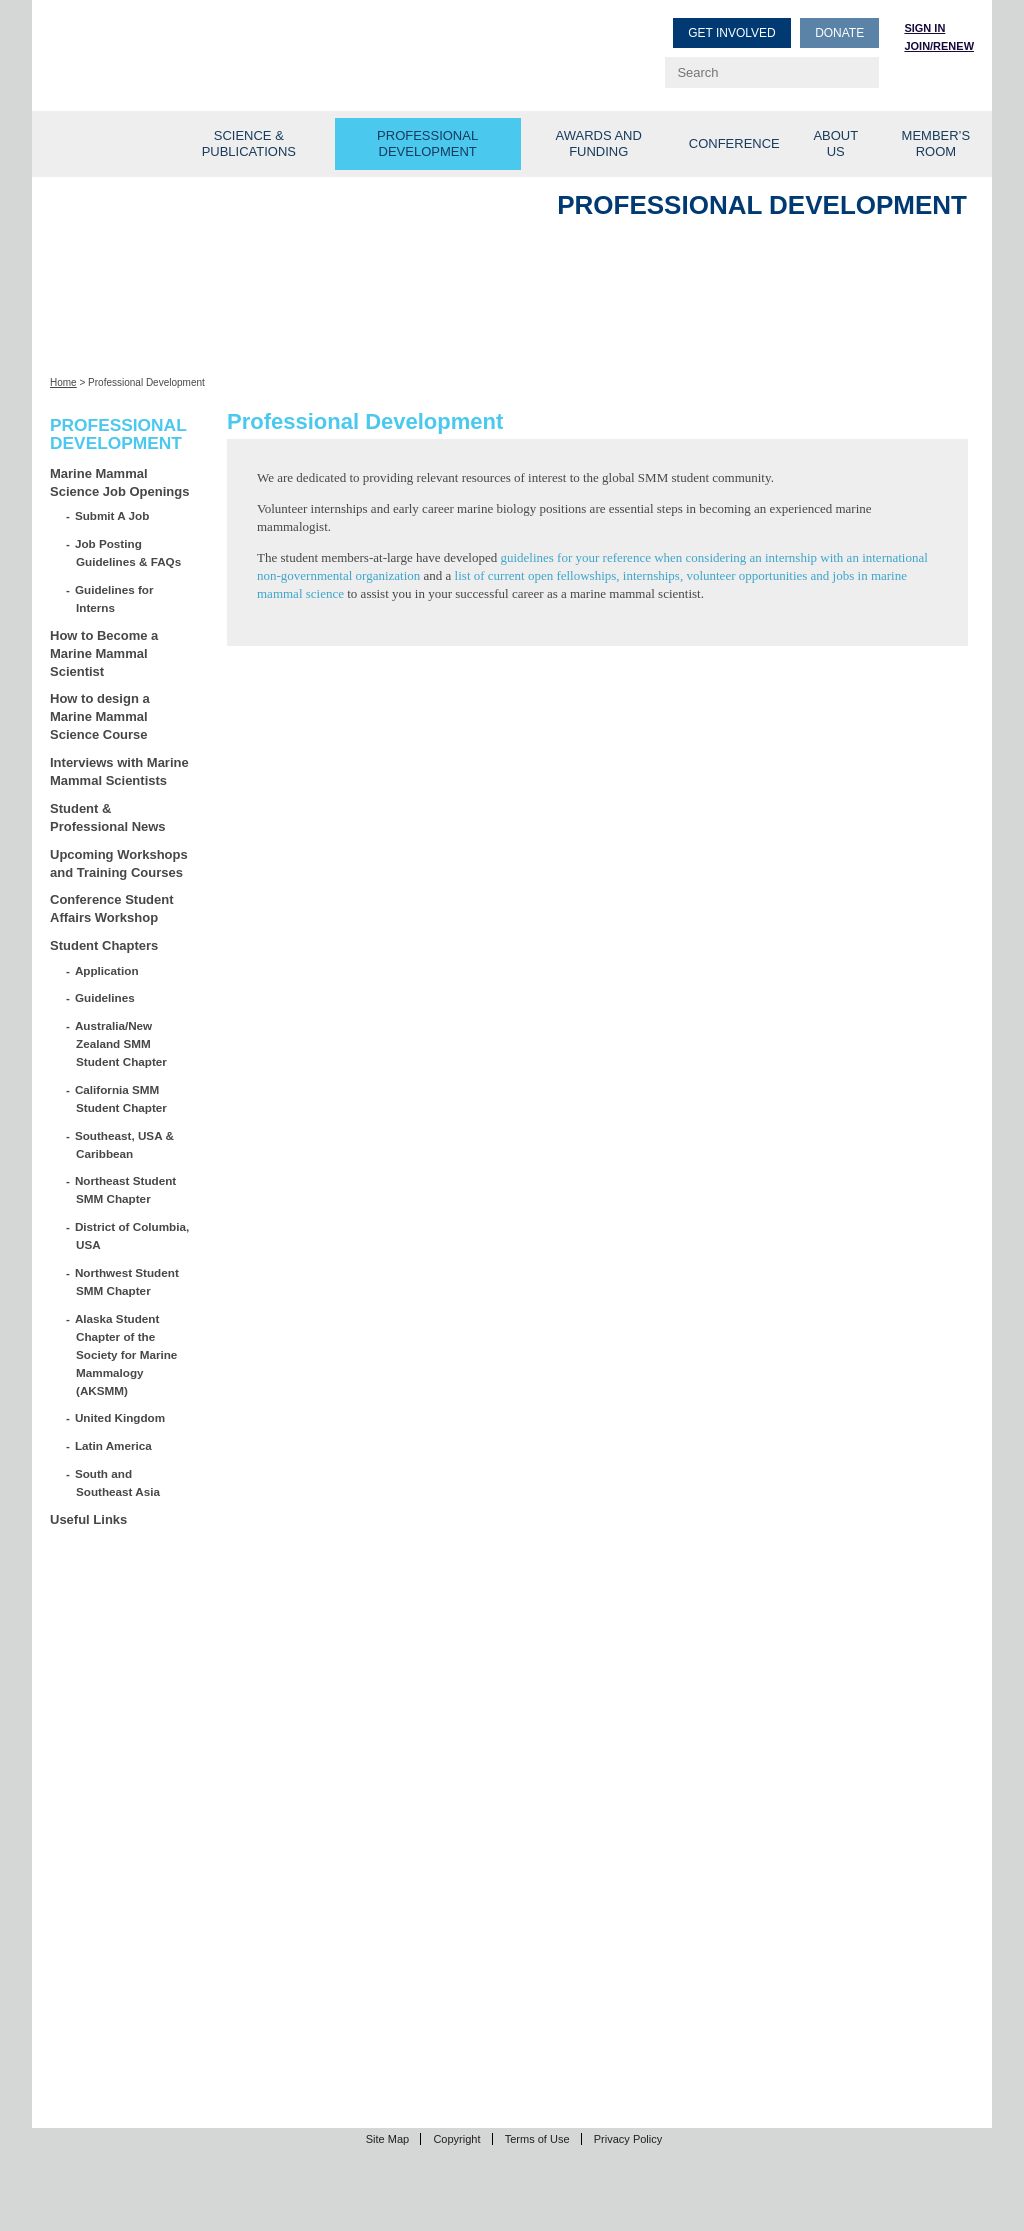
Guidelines (105, 997)
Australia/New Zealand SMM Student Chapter (121, 1043)
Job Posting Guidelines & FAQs (128, 552)
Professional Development (427, 143)
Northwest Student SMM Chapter (127, 1281)
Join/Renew (939, 46)
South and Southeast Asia (118, 1482)
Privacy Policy (628, 2139)
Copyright (456, 2139)
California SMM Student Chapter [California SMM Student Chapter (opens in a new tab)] (121, 1098)
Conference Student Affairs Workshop (112, 908)
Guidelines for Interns (114, 598)
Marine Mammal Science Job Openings (119, 482)
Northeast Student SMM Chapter (126, 1189)
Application (107, 970)
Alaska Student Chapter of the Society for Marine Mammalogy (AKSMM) (126, 1354)
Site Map (387, 2139)
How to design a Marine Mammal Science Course (100, 716)
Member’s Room (936, 143)
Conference (734, 143)
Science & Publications (249, 143)
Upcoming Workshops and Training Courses (119, 863)
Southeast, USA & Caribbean (125, 1144)
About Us (835, 143)
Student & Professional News (108, 817)
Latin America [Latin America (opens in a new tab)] (114, 1445)
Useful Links (88, 1519)
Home (63, 382)
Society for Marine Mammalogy (284, 47)
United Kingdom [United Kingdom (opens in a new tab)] (120, 1417)
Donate (839, 33)
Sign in (924, 28)
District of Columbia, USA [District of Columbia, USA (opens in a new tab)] (132, 1235)
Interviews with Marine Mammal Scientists (119, 771)
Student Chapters (104, 945)
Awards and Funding (599, 143)
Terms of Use (537, 2139)
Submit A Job (112, 515)
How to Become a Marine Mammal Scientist (104, 653)
